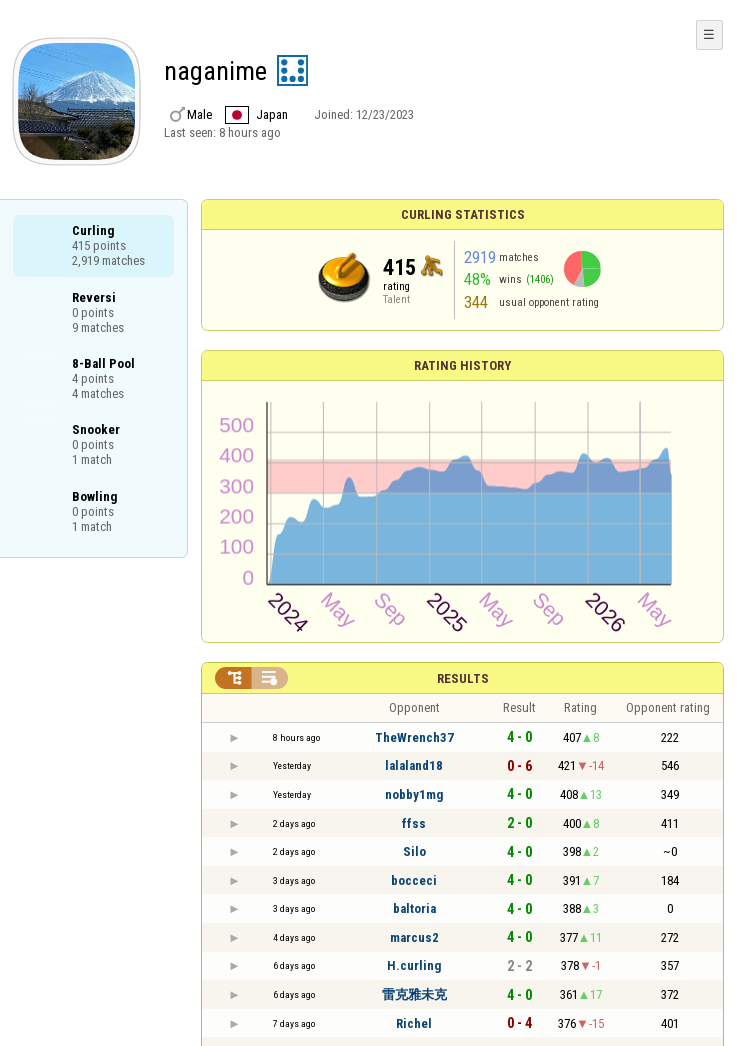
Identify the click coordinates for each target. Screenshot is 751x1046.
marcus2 (414, 937)
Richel (414, 1023)
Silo (414, 851)
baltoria (414, 908)
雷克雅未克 (414, 994)
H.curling (414, 965)
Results (463, 678)
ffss (414, 823)
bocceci (414, 880)
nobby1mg (414, 794)
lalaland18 (414, 765)
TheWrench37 (414, 737)
